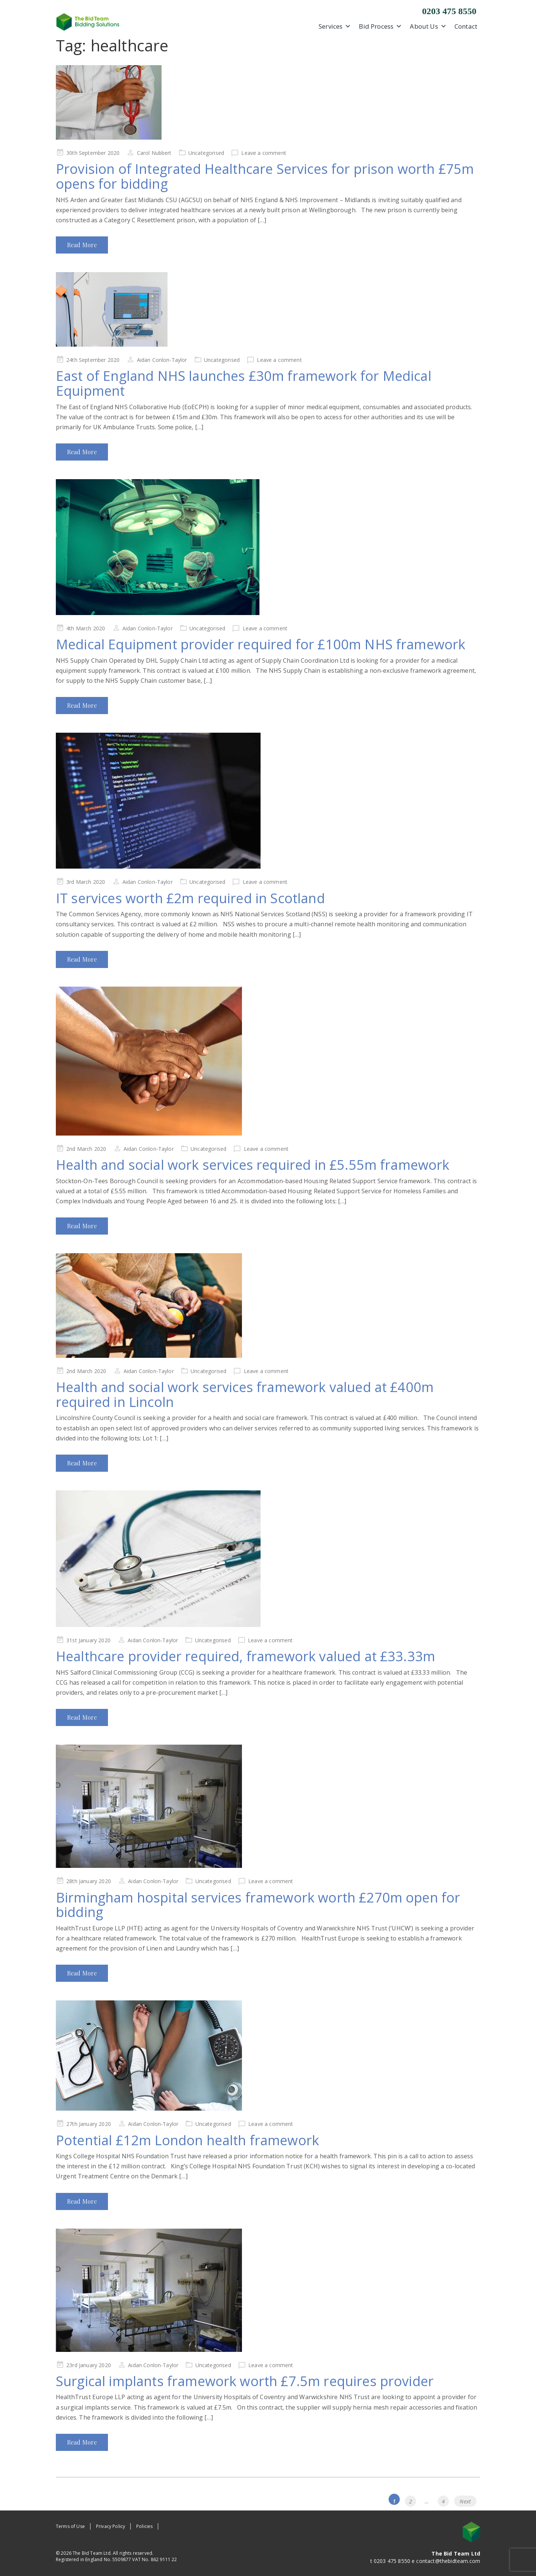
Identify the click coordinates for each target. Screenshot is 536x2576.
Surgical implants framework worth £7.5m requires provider (245, 2381)
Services (335, 26)
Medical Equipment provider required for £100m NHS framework (260, 644)
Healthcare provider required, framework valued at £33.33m (245, 1656)
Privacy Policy (110, 2526)
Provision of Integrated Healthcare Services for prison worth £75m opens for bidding (265, 176)
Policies (144, 2526)
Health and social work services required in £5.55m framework (253, 1165)
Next (465, 2501)
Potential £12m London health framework (187, 2140)
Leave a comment (263, 152)
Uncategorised (206, 152)
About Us (428, 26)
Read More (82, 245)
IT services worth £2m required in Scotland (190, 898)
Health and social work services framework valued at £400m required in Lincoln (245, 1394)
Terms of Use (70, 2526)
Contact (465, 26)
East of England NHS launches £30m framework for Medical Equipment (243, 383)
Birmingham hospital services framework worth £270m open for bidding (258, 1904)
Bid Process (380, 26)
